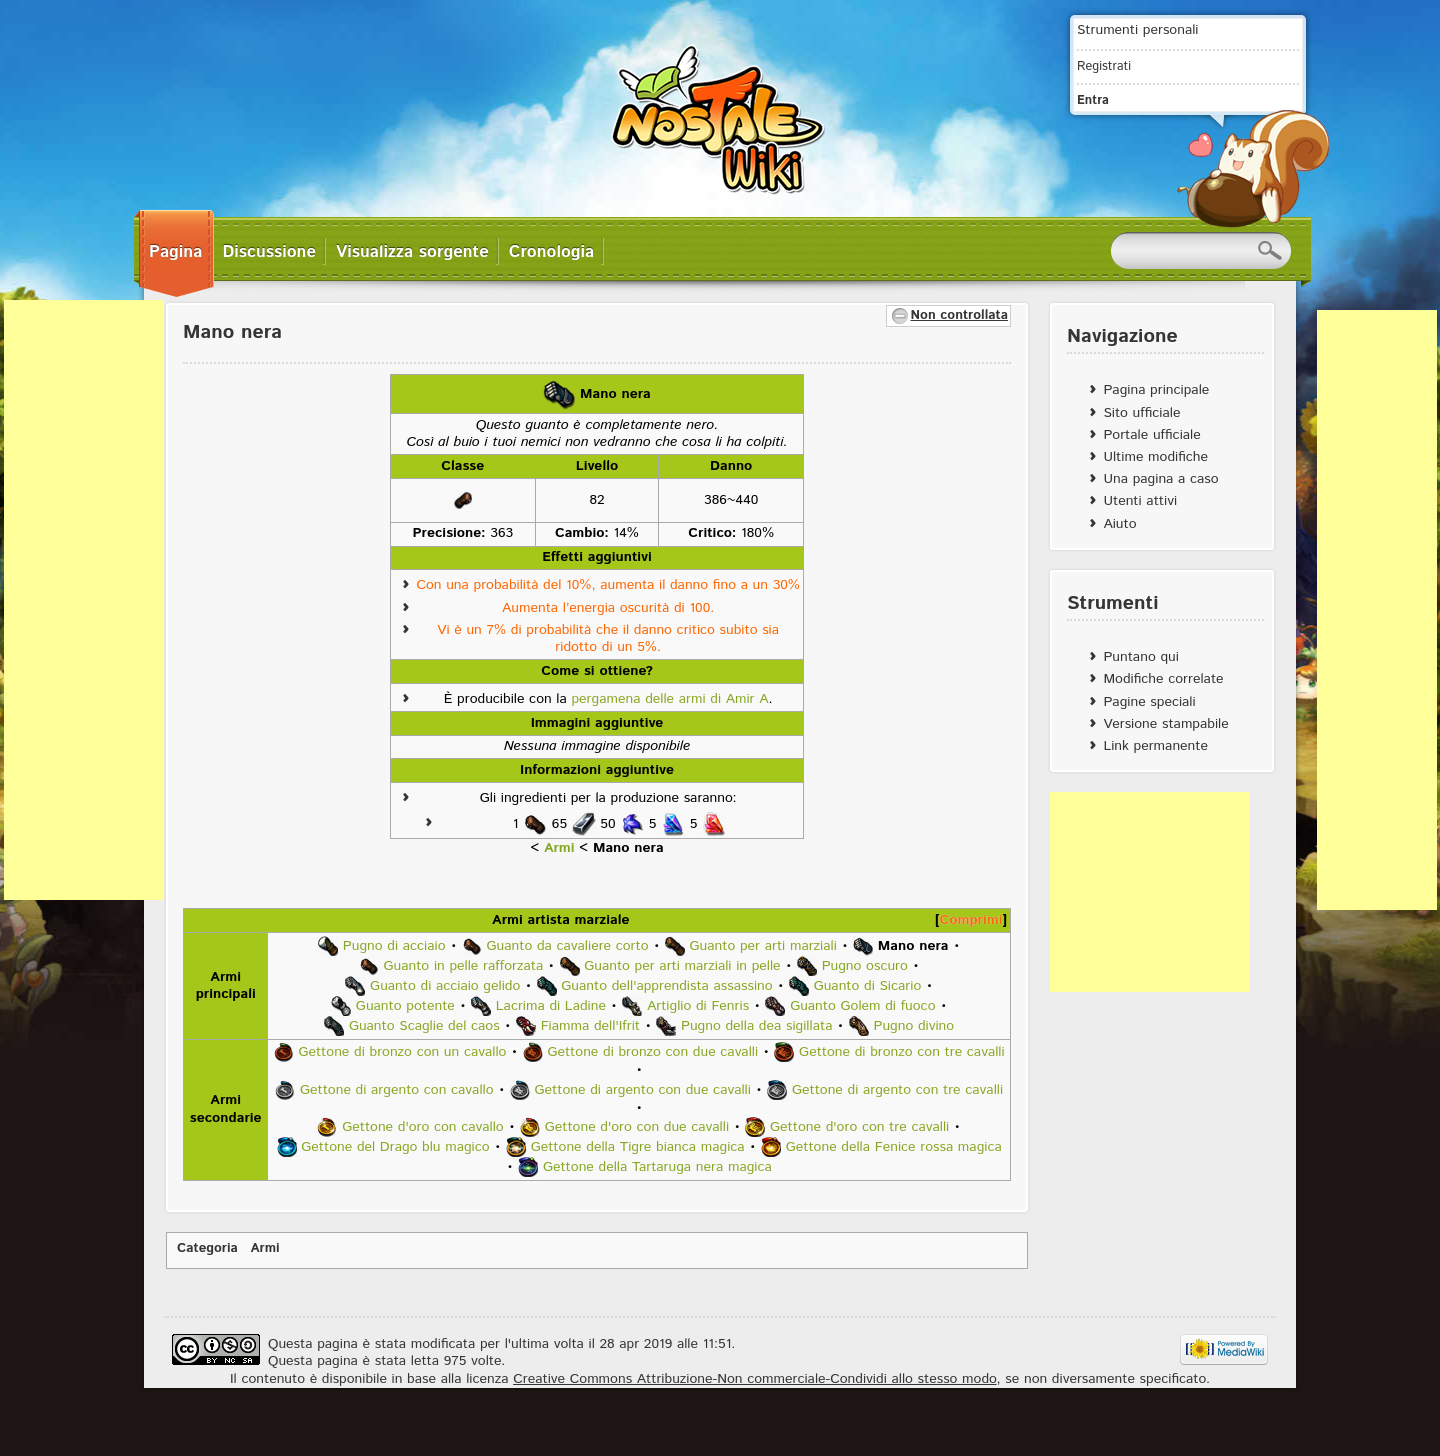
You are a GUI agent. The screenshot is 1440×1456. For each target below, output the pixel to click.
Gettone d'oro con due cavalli (637, 1127)
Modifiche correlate (1163, 679)
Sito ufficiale (1141, 413)
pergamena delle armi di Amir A (669, 699)
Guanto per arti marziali (763, 945)
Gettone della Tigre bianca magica (638, 1147)
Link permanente (1155, 746)
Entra (1093, 100)
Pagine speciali (1149, 702)
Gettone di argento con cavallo (397, 1089)
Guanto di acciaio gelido (445, 985)
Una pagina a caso (1160, 479)
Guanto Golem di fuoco (862, 1005)
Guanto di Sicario (868, 985)
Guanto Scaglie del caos (424, 1025)
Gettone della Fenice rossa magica (894, 1147)
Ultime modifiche (1155, 457)
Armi (559, 848)
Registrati (1104, 66)
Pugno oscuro (865, 965)
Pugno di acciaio (394, 945)
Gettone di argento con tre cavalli (897, 1089)
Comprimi (971, 920)
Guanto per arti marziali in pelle (682, 965)
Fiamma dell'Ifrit (590, 1025)
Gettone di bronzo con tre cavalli (902, 1052)
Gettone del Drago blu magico (395, 1147)
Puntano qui (1140, 657)
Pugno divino (913, 1025)
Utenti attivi (1140, 501)
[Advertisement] (84, 600)
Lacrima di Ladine (551, 1005)
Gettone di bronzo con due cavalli (652, 1052)
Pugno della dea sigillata (756, 1025)
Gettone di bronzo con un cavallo (402, 1052)
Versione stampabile (1165, 724)
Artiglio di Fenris (698, 1005)
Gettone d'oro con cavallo (423, 1127)
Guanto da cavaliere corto (568, 945)
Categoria (207, 1248)
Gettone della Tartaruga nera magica (657, 1167)
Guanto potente (405, 1005)
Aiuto (1119, 524)
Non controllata (959, 315)
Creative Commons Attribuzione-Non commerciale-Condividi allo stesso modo (754, 1379)
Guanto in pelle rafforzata (463, 965)
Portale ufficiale (1151, 435)
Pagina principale (1156, 390)
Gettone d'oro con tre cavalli (859, 1127)
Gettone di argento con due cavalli (643, 1089)
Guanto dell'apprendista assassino (666, 985)
